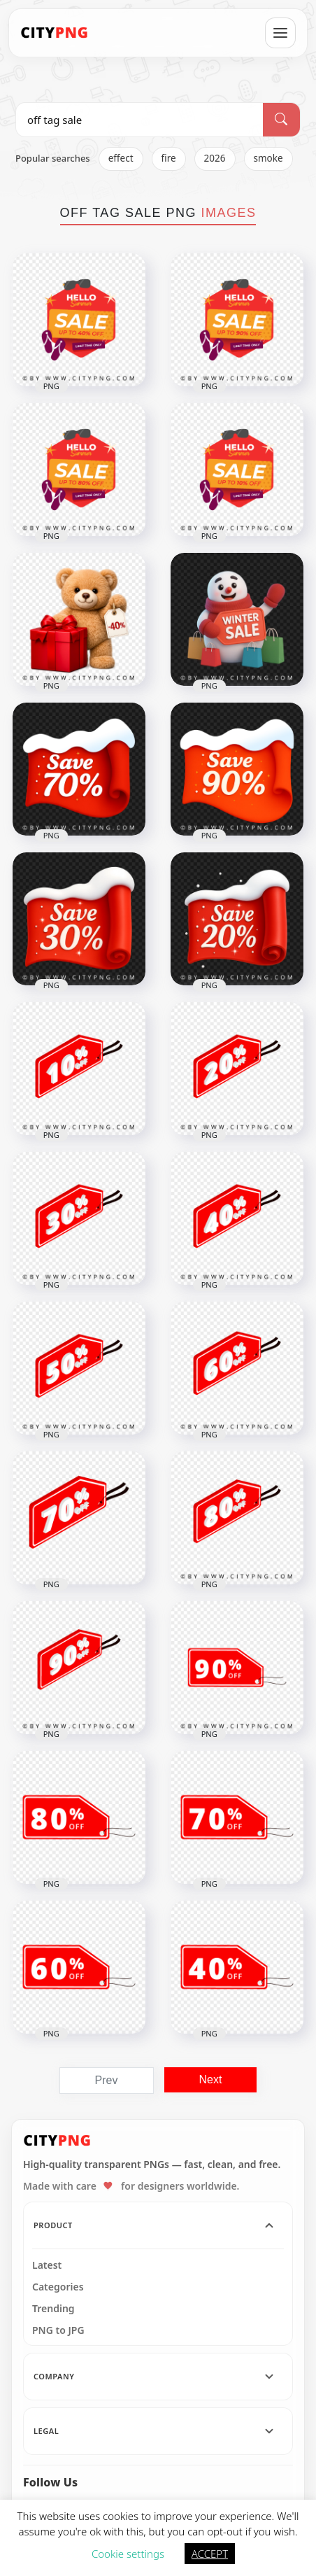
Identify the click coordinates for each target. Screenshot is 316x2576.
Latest (47, 2265)
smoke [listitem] (268, 158)
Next (210, 2079)
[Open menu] (280, 32)
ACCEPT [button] (210, 2554)
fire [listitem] (168, 158)
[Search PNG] (139, 119)
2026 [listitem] (215, 158)
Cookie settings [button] (128, 2554)
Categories (58, 2287)
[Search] (281, 119)
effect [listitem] (121, 158)
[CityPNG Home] (54, 33)
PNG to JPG (58, 2330)
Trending (53, 2308)
